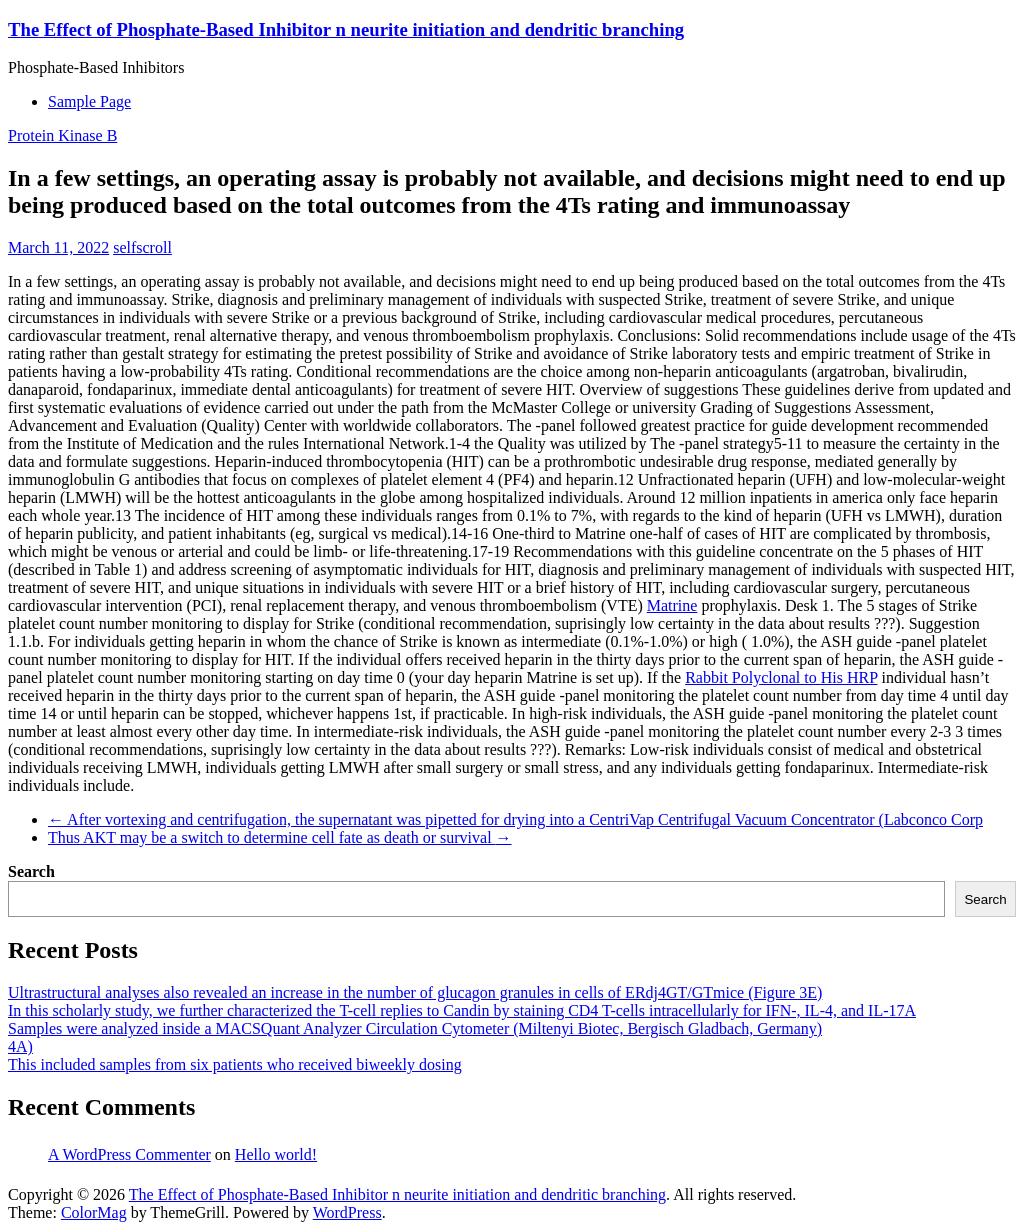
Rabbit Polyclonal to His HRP (781, 677)
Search (31, 871)
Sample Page (89, 101)
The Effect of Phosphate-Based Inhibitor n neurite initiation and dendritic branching (346, 29)
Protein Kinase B (62, 135)
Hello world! (276, 1154)
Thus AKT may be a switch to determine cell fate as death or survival (280, 837)
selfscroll (142, 247)
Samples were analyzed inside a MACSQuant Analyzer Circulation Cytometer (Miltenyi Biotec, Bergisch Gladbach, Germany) (415, 1028)
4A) (20, 1046)
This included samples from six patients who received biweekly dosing (235, 1064)
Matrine (672, 605)
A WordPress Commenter (129, 1154)
